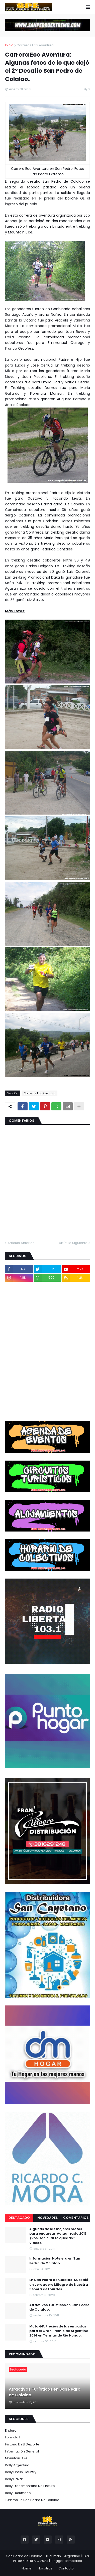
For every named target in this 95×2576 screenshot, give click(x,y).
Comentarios (76, 2217)
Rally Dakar (14, 2479)
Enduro (11, 2430)
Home (27, 2568)
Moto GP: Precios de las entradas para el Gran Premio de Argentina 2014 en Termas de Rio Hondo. (58, 2331)
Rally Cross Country (20, 2472)
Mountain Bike (16, 2458)
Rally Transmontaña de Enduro (30, 2485)
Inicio (9, 45)
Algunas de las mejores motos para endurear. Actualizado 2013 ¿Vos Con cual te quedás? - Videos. (58, 2236)
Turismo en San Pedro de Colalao (32, 2500)
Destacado (19, 2217)
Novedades (47, 2217)
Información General (22, 2451)
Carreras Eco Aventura (35, 45)
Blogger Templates (66, 2560)
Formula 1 (12, 2437)
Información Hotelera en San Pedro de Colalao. (54, 2260)
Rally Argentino (17, 2465)
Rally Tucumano (18, 2492)
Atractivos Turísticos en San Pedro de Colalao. (59, 2307)
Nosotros (45, 2568)
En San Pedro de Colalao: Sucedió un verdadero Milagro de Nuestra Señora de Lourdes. (58, 2284)
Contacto (66, 2568)
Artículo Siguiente (73, 1242)
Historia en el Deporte (22, 2444)
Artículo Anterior (21, 1242)
